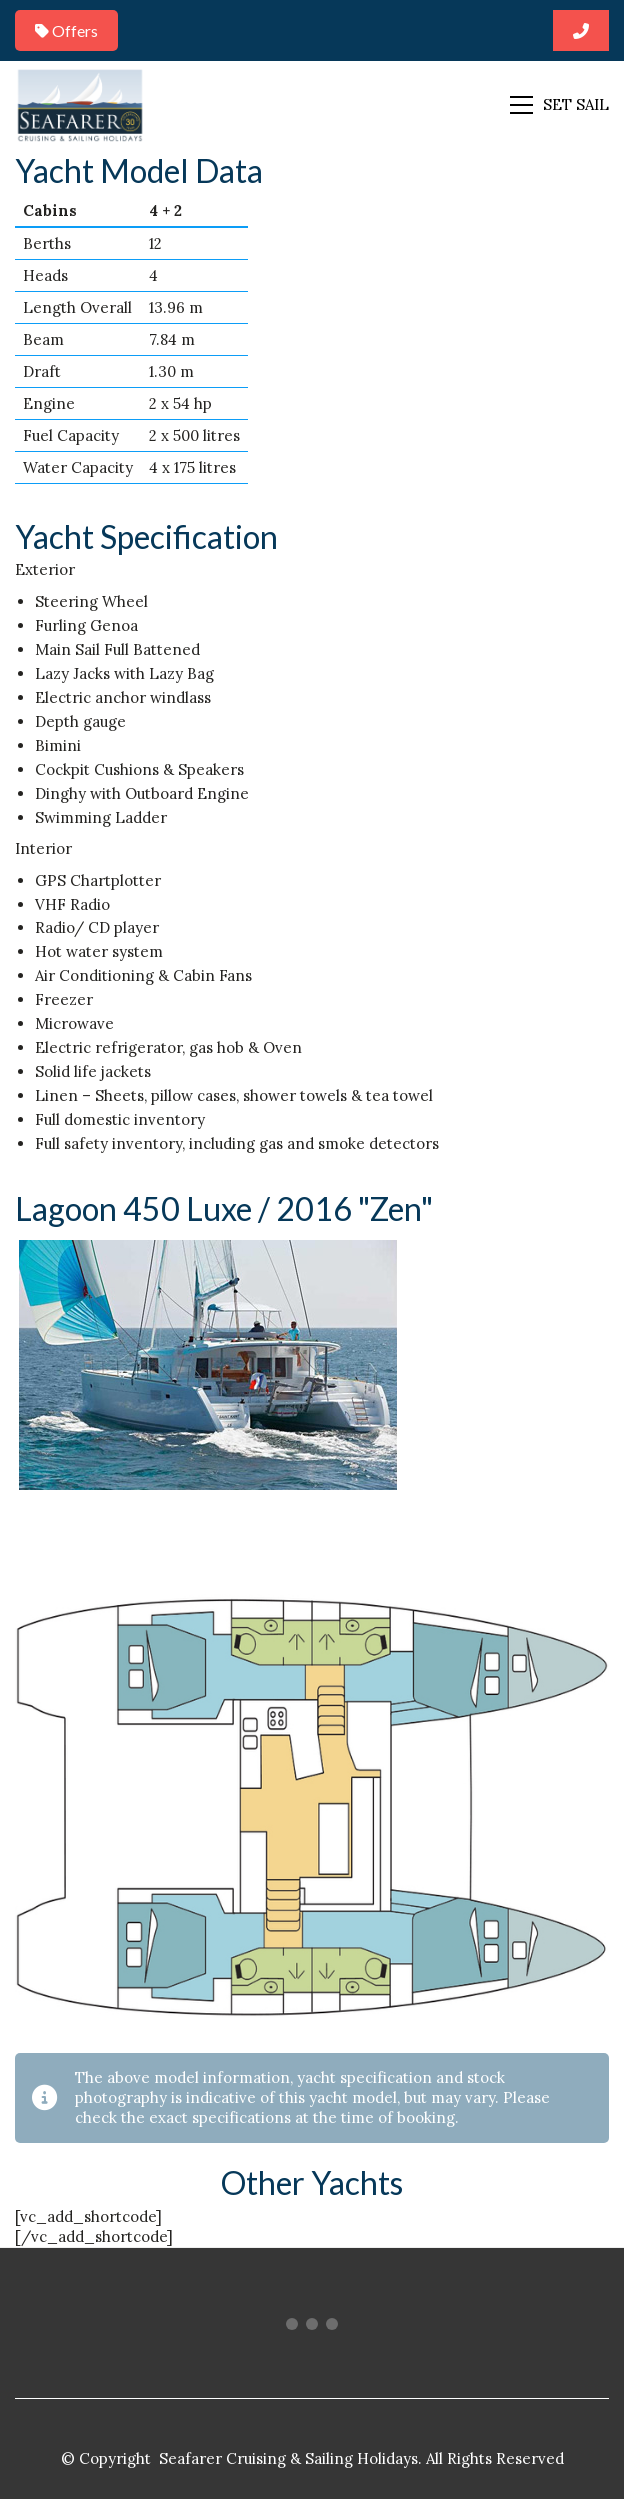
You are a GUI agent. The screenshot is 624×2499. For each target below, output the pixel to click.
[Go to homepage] (80, 104)
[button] (559, 105)
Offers (66, 30)
